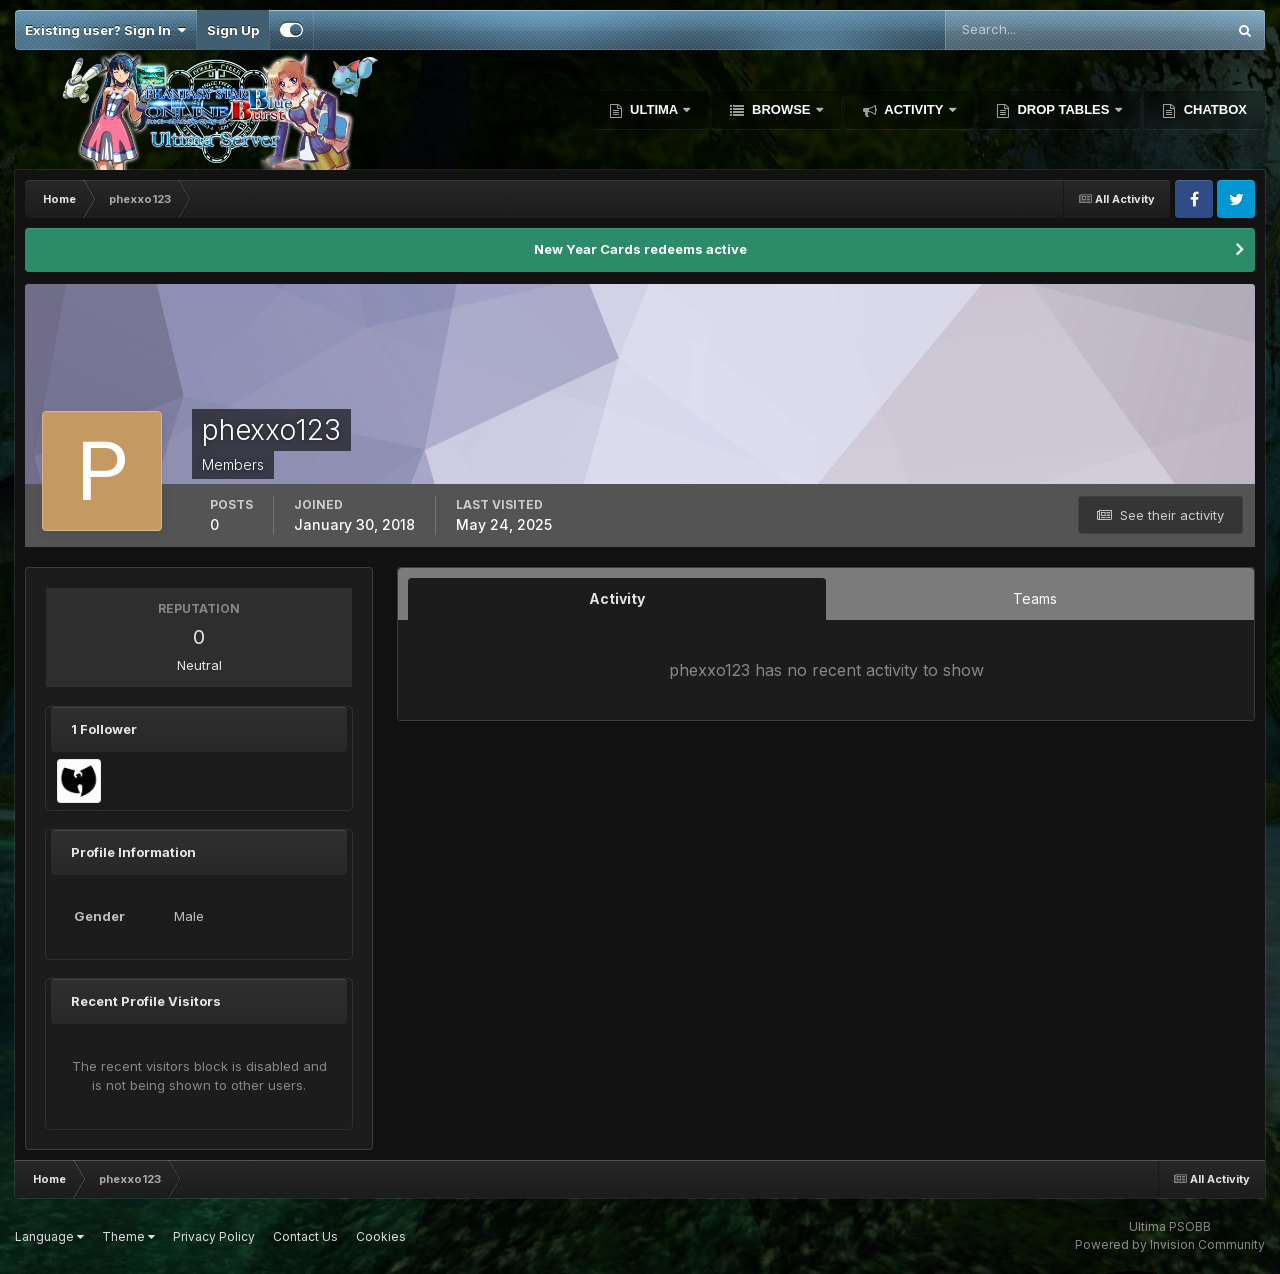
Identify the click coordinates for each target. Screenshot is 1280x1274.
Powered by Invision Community (1170, 1244)
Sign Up (233, 30)
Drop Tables (1063, 109)
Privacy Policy (214, 1236)
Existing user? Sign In (105, 30)
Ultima (654, 109)
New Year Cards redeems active (640, 249)
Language (49, 1236)
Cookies (381, 1236)
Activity (914, 109)
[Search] (1020, 30)
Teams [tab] (1035, 598)
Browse (781, 109)
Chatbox (1213, 109)
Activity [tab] (617, 598)
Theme (128, 1236)
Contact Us (305, 1236)
